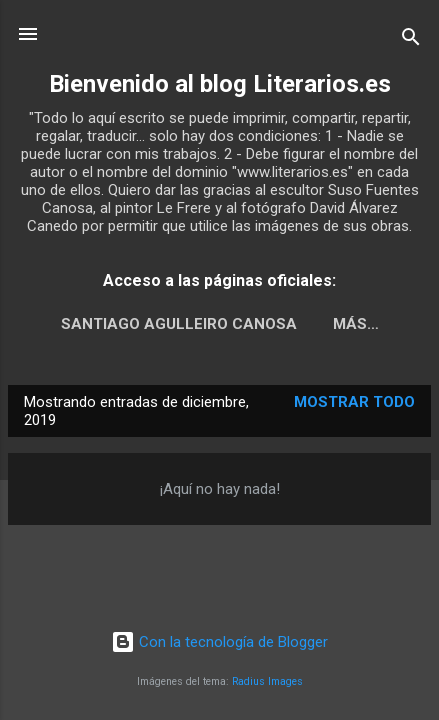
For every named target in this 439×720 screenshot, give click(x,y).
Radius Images (267, 681)
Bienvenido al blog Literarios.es (220, 84)
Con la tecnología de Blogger (219, 642)
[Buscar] (411, 40)
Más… (356, 324)
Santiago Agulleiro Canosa (179, 324)
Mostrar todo (354, 402)
